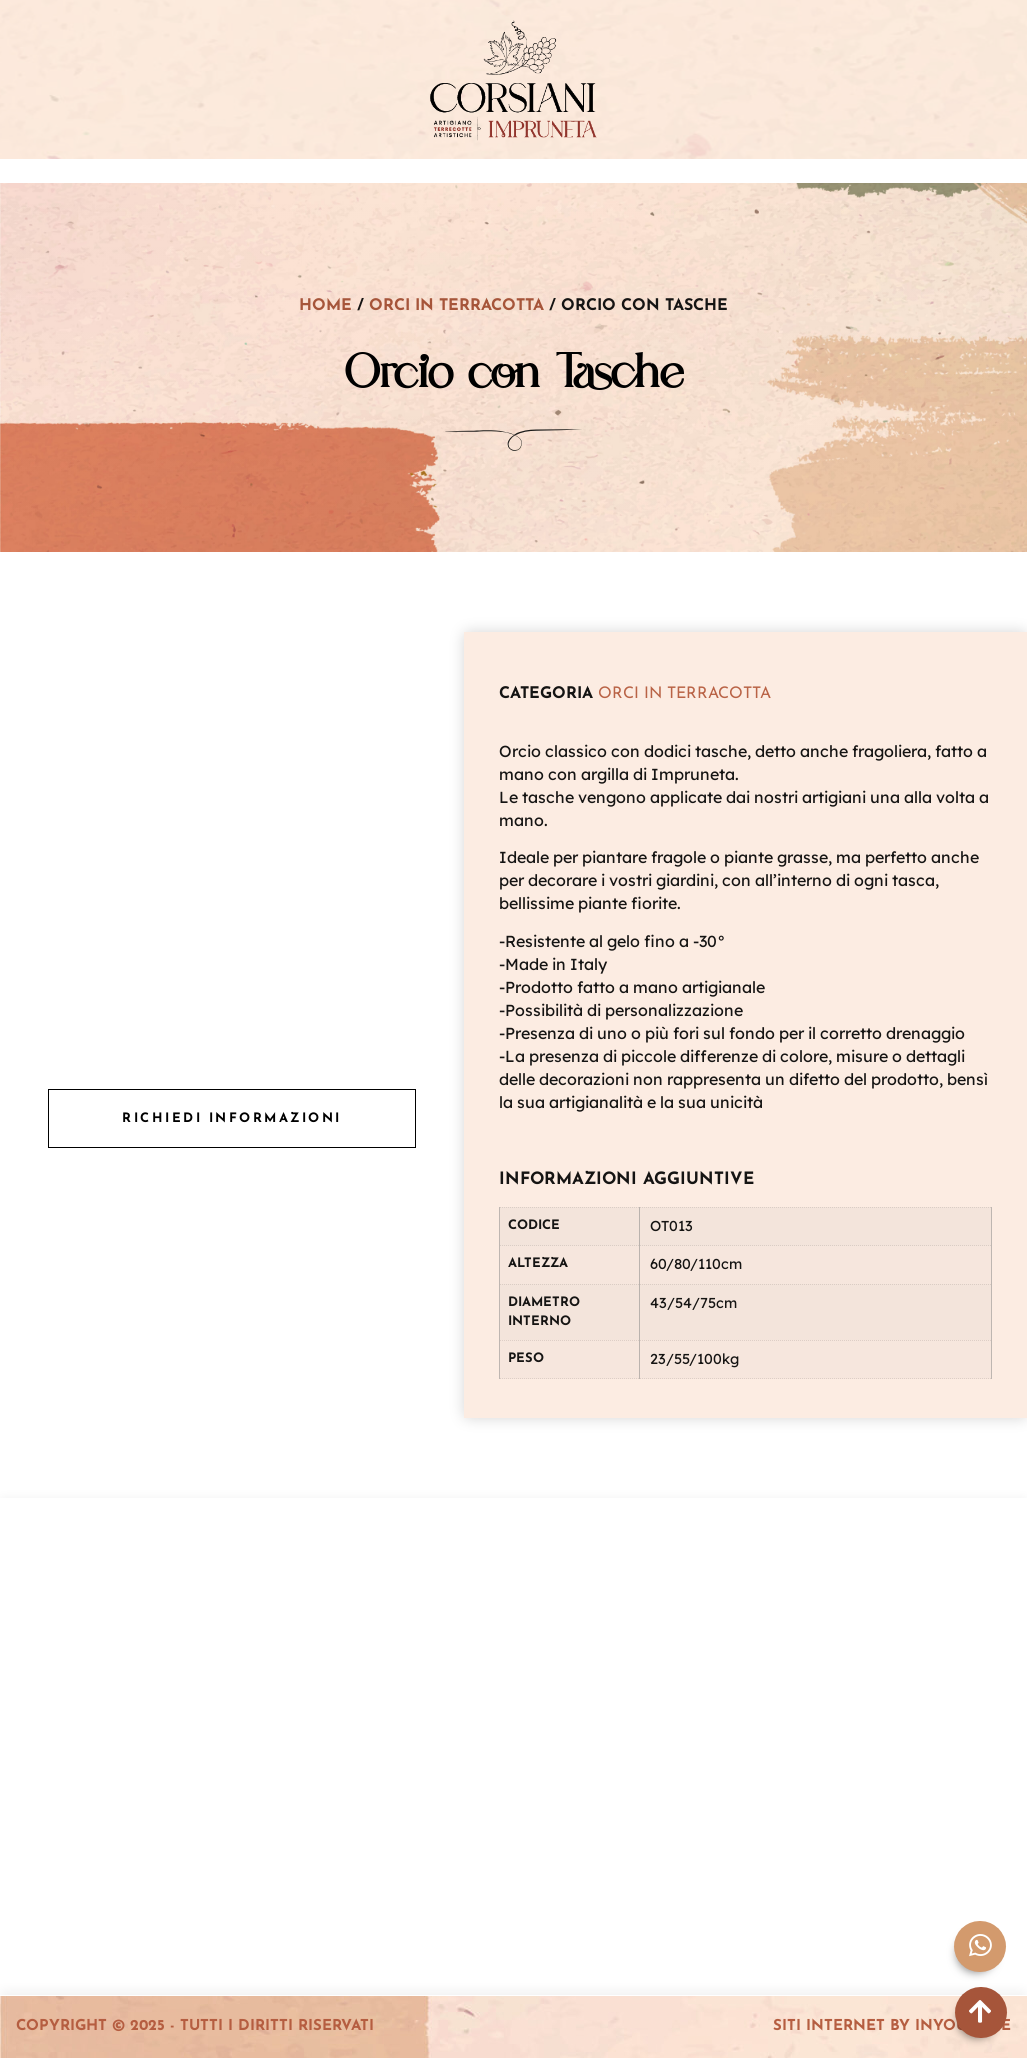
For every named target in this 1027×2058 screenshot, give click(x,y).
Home (325, 306)
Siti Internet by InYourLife (892, 2026)
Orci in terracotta (456, 306)
